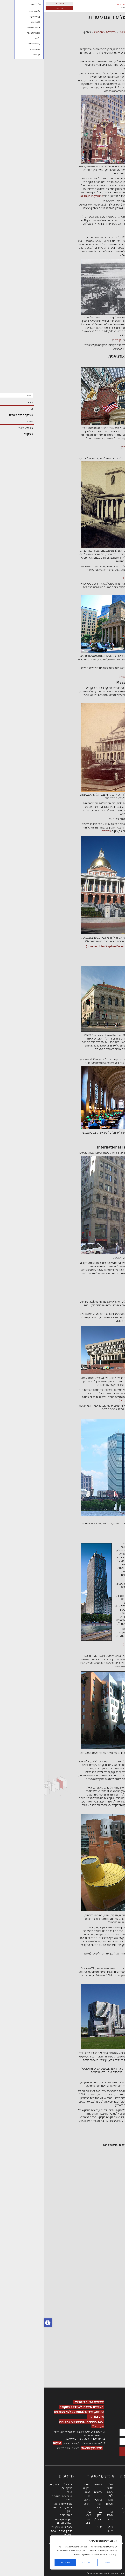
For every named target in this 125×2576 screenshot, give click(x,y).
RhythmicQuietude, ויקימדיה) (96, 1644)
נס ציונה (43, 2521)
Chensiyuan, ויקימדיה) (87, 676)
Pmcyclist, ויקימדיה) (101, 1282)
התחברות (15, 3)
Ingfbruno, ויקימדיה (89, 447)
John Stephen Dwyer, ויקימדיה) (61, 946)
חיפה (43, 2500)
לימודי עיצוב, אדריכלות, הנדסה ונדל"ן (89, 2558)
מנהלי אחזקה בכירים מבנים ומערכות (114, 2519)
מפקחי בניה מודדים (89, 2507)
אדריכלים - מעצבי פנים (90, 2497)
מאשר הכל (21, 2562)
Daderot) (108, 2077)
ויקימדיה (42, 196)
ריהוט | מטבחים (91, 2531)
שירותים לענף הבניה (89, 2543)
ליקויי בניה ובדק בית (17, 2527)
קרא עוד (102, 2382)
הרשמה (15, 8)
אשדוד (65, 2504)
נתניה (44, 2504)
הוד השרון (66, 2513)
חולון (66, 2500)
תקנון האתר (115, 2554)
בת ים (66, 2519)
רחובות (54, 2492)
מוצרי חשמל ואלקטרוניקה (92, 2537)
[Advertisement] (17, 63)
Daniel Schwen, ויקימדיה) (98, 1054)
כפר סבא (55, 2505)
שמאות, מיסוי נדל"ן (114, 2500)
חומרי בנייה (22, 2515)
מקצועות (95, 2491)
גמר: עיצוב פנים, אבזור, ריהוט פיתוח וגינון (18, 2507)
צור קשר (116, 2537)
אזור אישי (116, 2526)
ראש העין (66, 2528)
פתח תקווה (43, 2486)
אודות (118, 2540)
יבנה (55, 2527)
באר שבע (44, 2513)
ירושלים (54, 2484)
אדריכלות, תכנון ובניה (115, 2493)
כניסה (13, 2432)
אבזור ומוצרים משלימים (91, 2549)
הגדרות (63, 2562)
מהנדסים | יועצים (90, 2503)
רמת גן (44, 2493)
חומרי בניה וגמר (90, 2527)
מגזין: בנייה (115, 2544)
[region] (42, 2552)
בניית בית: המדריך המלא (18, 2498)
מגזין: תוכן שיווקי (116, 2549)
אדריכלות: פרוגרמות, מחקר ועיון (92, 32)
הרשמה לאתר (113, 2530)
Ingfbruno (53, 196)
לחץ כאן (44, 2438)
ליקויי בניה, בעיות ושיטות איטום (114, 2508)
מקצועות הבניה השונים (91, 2521)
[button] (4, 2322)
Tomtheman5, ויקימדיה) (99, 1532)
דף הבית (116, 32)
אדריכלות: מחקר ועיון (61, 32)
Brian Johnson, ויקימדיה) (98, 1141)
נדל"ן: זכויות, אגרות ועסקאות (17, 2532)
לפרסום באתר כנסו (110, 2148)
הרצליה (54, 2500)
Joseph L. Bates (88, 578)
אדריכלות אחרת (97, 2136)
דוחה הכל (42, 2562)
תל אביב (66, 2486)
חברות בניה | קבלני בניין (89, 2513)
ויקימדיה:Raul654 (95, 1782)
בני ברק (56, 2513)
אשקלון (54, 2519)
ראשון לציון (66, 2493)
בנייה (25, 2492)
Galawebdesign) (111, 1957)
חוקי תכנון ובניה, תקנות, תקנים (19, 2521)
